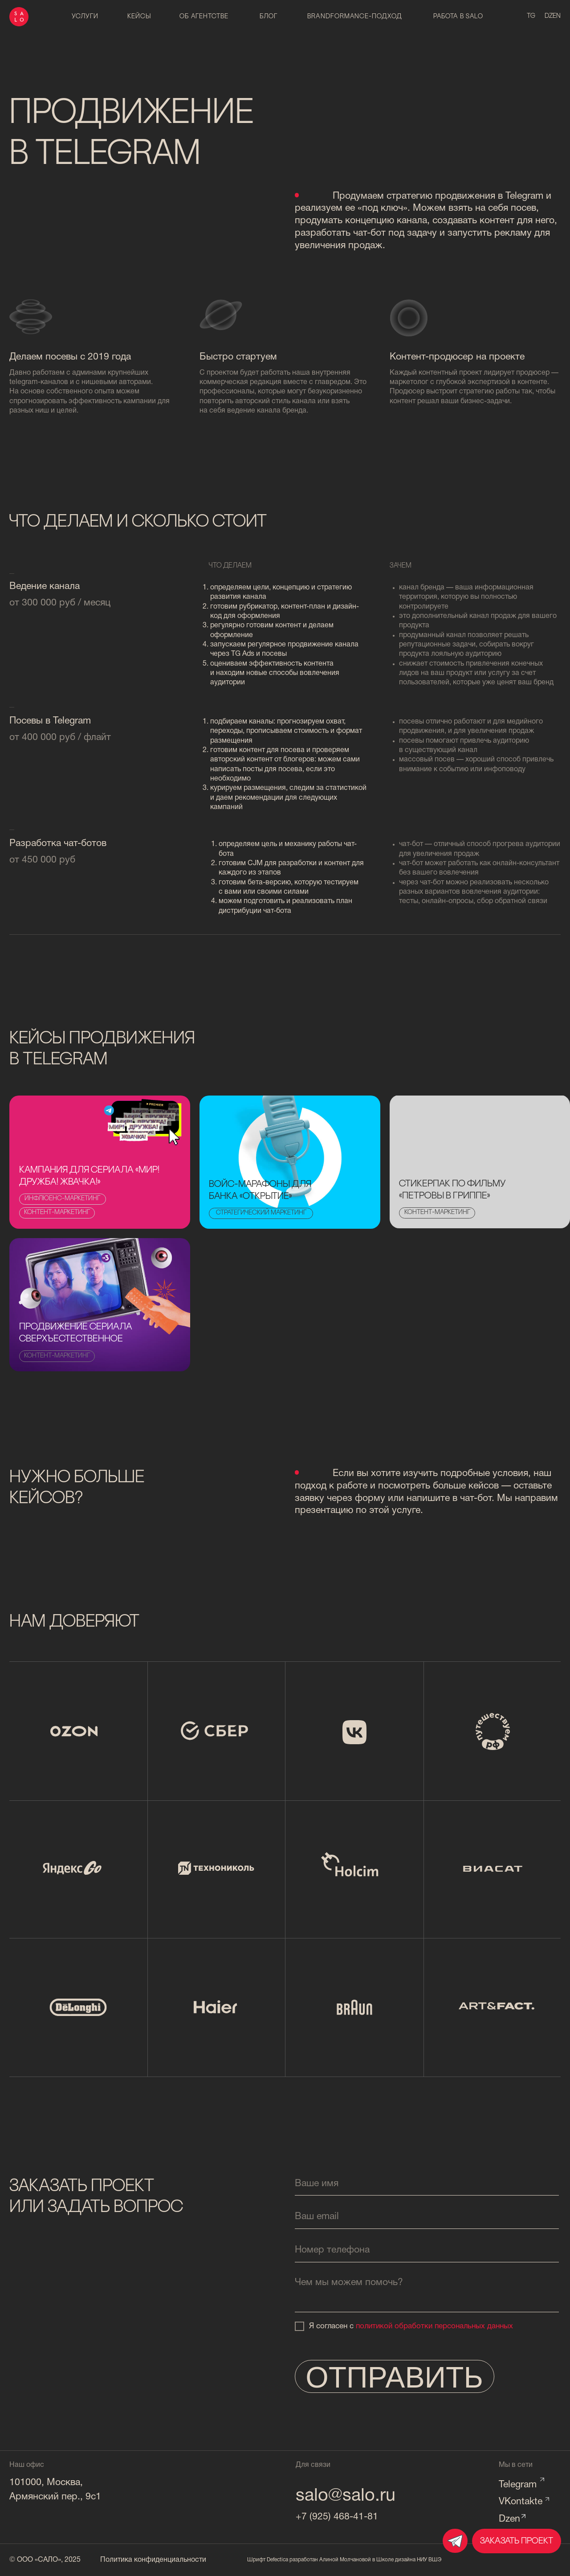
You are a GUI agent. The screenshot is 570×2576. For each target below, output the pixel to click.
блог (268, 16)
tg (531, 16)
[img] (290, 1162)
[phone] (427, 2250)
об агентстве (203, 16)
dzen (553, 16)
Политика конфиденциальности (153, 2560)
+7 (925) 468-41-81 (337, 2517)
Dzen (509, 2519)
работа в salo (458, 16)
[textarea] (427, 2292)
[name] (427, 2184)
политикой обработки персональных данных (434, 2326)
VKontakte (520, 2502)
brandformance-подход (354, 16)
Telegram (518, 2485)
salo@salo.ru (345, 2496)
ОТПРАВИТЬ (394, 2377)
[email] (427, 2217)
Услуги (85, 16)
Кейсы (139, 16)
